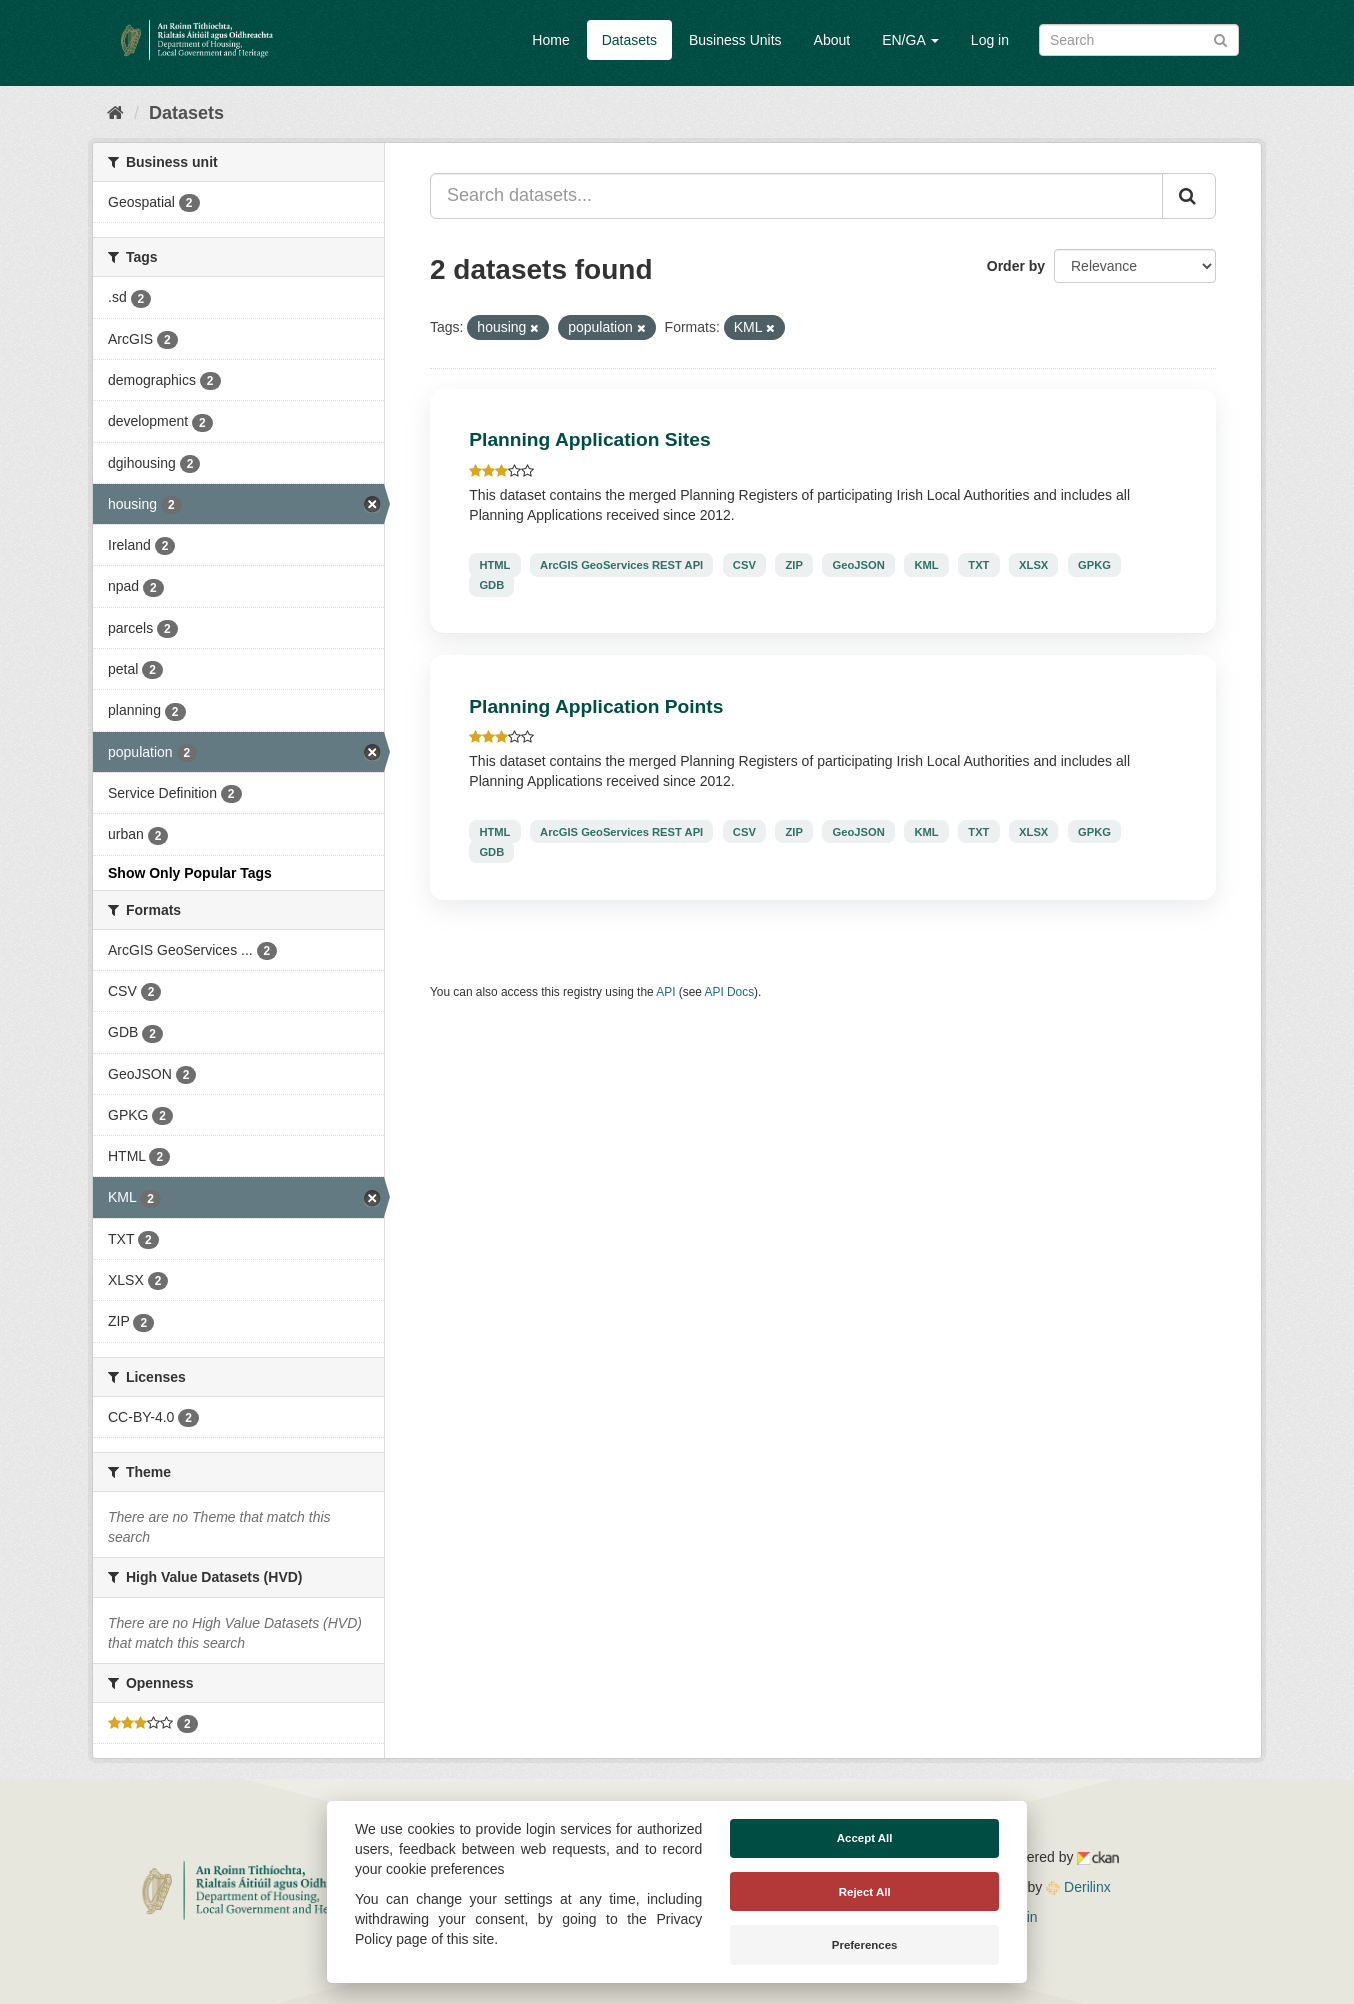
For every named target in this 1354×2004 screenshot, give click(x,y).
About (832, 40)
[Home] (115, 113)
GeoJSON (859, 565)
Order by (1016, 266)
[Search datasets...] (796, 196)
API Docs (730, 992)
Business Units (735, 40)
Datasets (629, 40)
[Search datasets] (1139, 40)
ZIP (794, 565)
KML (926, 565)
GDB (491, 585)
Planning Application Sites (589, 439)
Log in (990, 40)
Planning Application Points (596, 706)
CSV (744, 565)
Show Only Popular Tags (190, 873)
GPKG (1094, 565)
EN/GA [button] (910, 40)
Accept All (865, 1838)
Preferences (865, 1945)
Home (550, 40)
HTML (494, 565)
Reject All (865, 1892)
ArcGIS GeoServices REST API (621, 565)
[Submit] (1220, 38)
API (665, 992)
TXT (978, 565)
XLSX (1033, 565)
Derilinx (1078, 1887)
